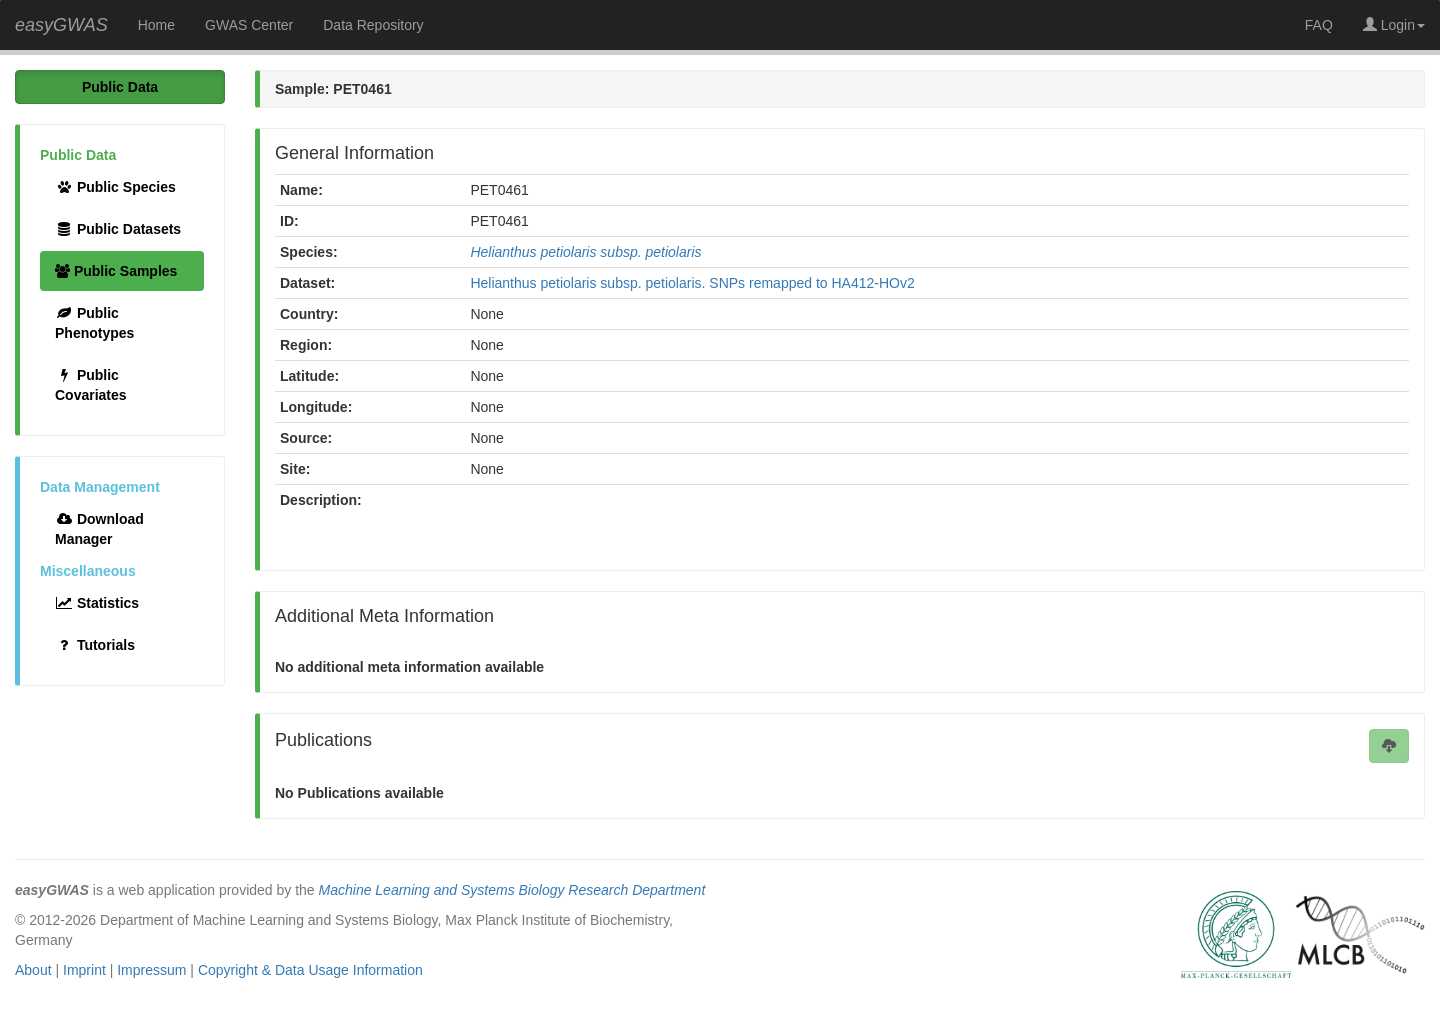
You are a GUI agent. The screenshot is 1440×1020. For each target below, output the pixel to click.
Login (1394, 25)
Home (156, 25)
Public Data (120, 87)
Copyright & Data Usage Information (310, 970)
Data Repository (373, 25)
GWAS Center (249, 25)
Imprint (84, 970)
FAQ (1319, 25)
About (33, 970)
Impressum (151, 970)
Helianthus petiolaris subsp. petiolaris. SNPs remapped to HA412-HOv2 (692, 283)
